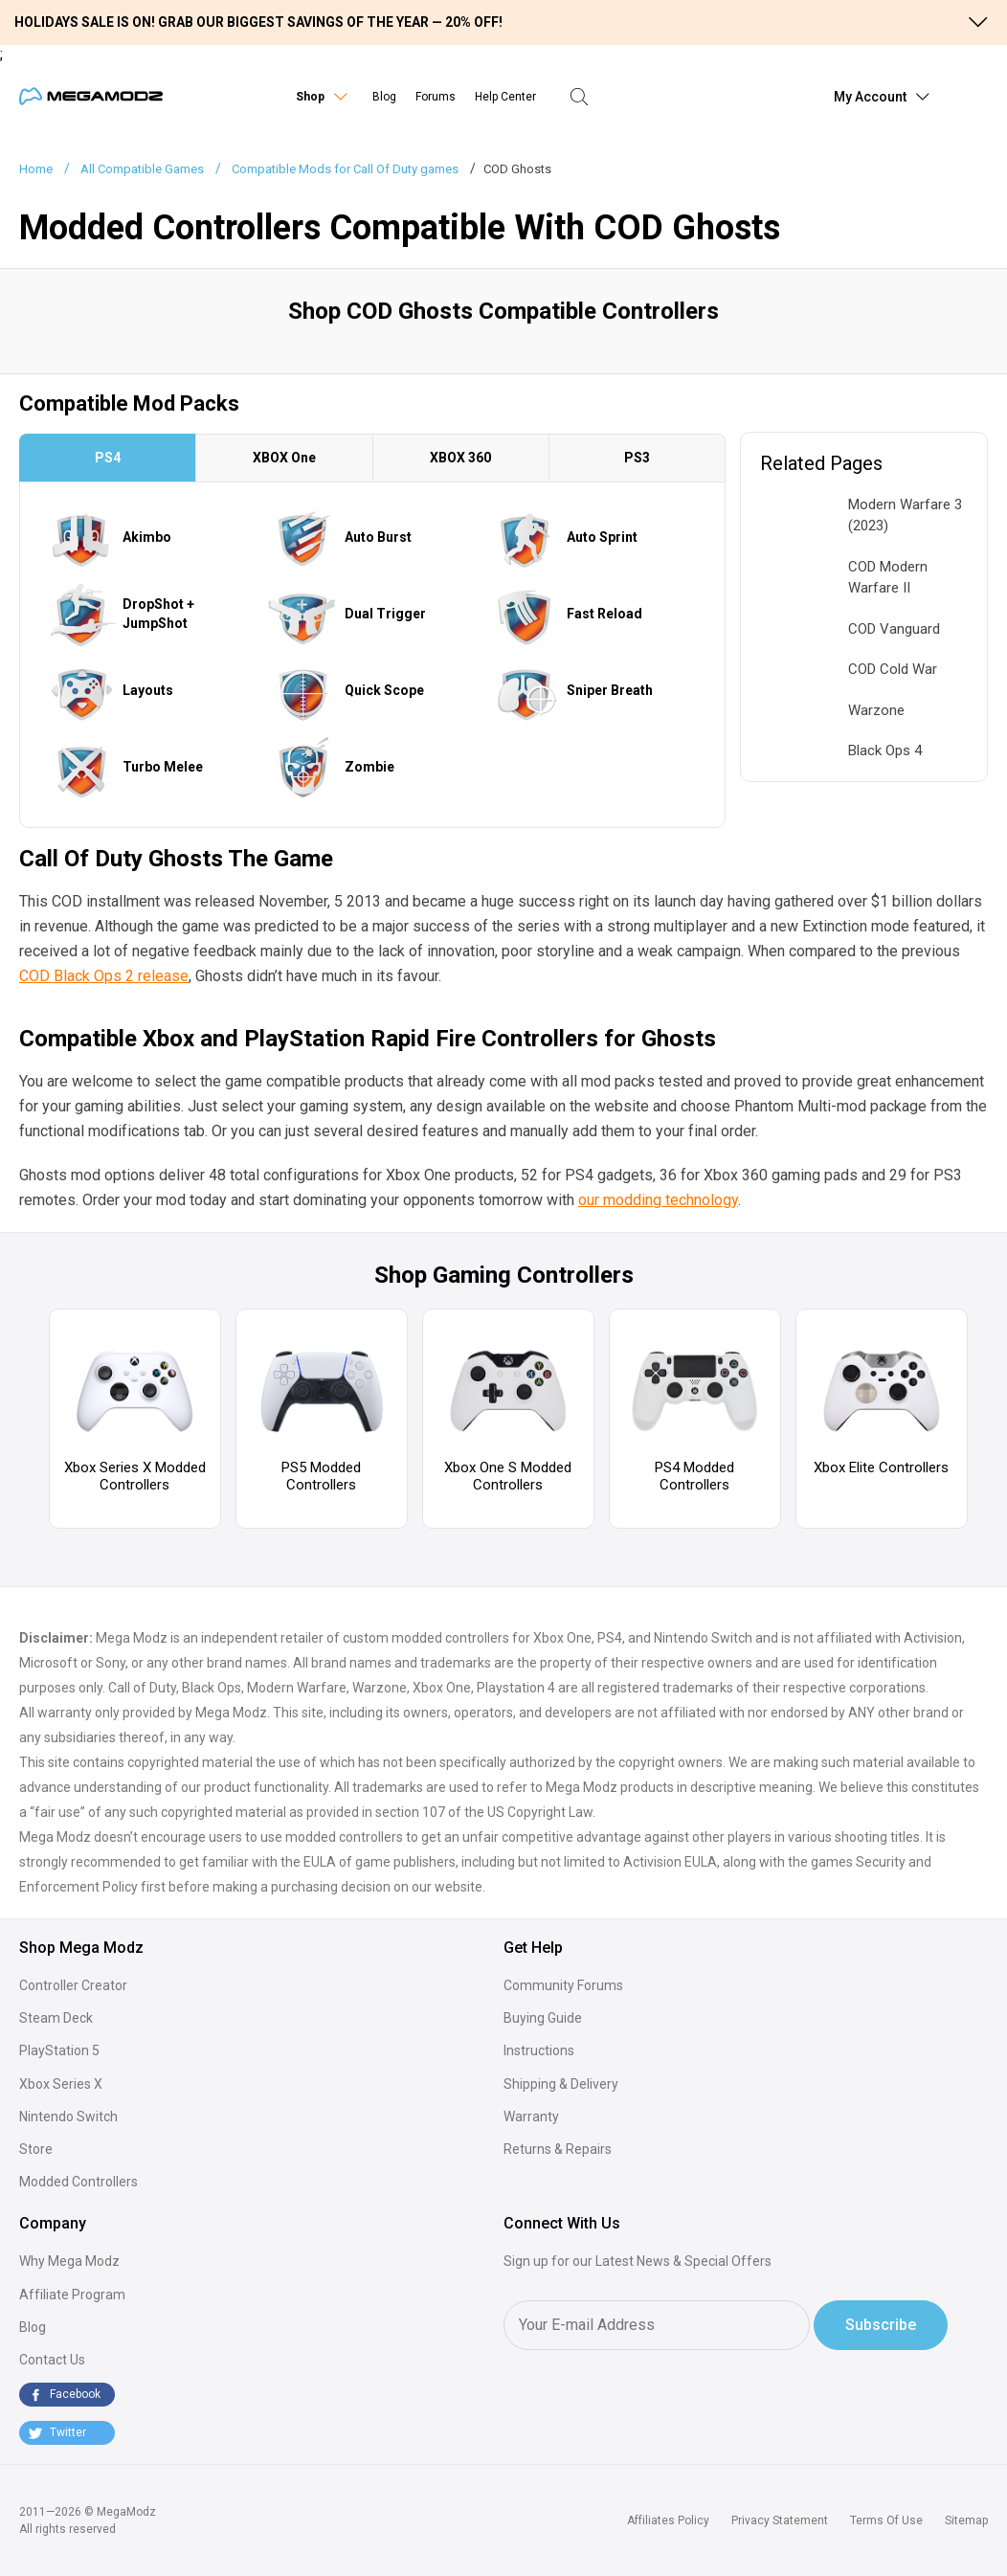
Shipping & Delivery (561, 2084)
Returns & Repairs (558, 2149)
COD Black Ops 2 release (104, 976)
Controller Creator (73, 1985)
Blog (384, 96)
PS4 (108, 457)
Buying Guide (543, 2018)
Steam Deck (56, 2018)
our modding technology (658, 1200)
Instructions (539, 2050)
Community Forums (563, 1985)
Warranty (531, 2116)
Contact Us (52, 2359)
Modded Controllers (78, 2181)
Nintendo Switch (68, 2116)
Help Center (505, 96)
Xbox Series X (60, 2084)
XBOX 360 (460, 457)
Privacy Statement (779, 2520)
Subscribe (880, 2325)
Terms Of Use (886, 2520)
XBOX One (284, 457)
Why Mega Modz (69, 2261)
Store (36, 2149)
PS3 (637, 457)
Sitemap (966, 2520)
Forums (435, 96)
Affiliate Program (72, 2294)
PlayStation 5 (59, 2050)
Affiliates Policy (668, 2520)
